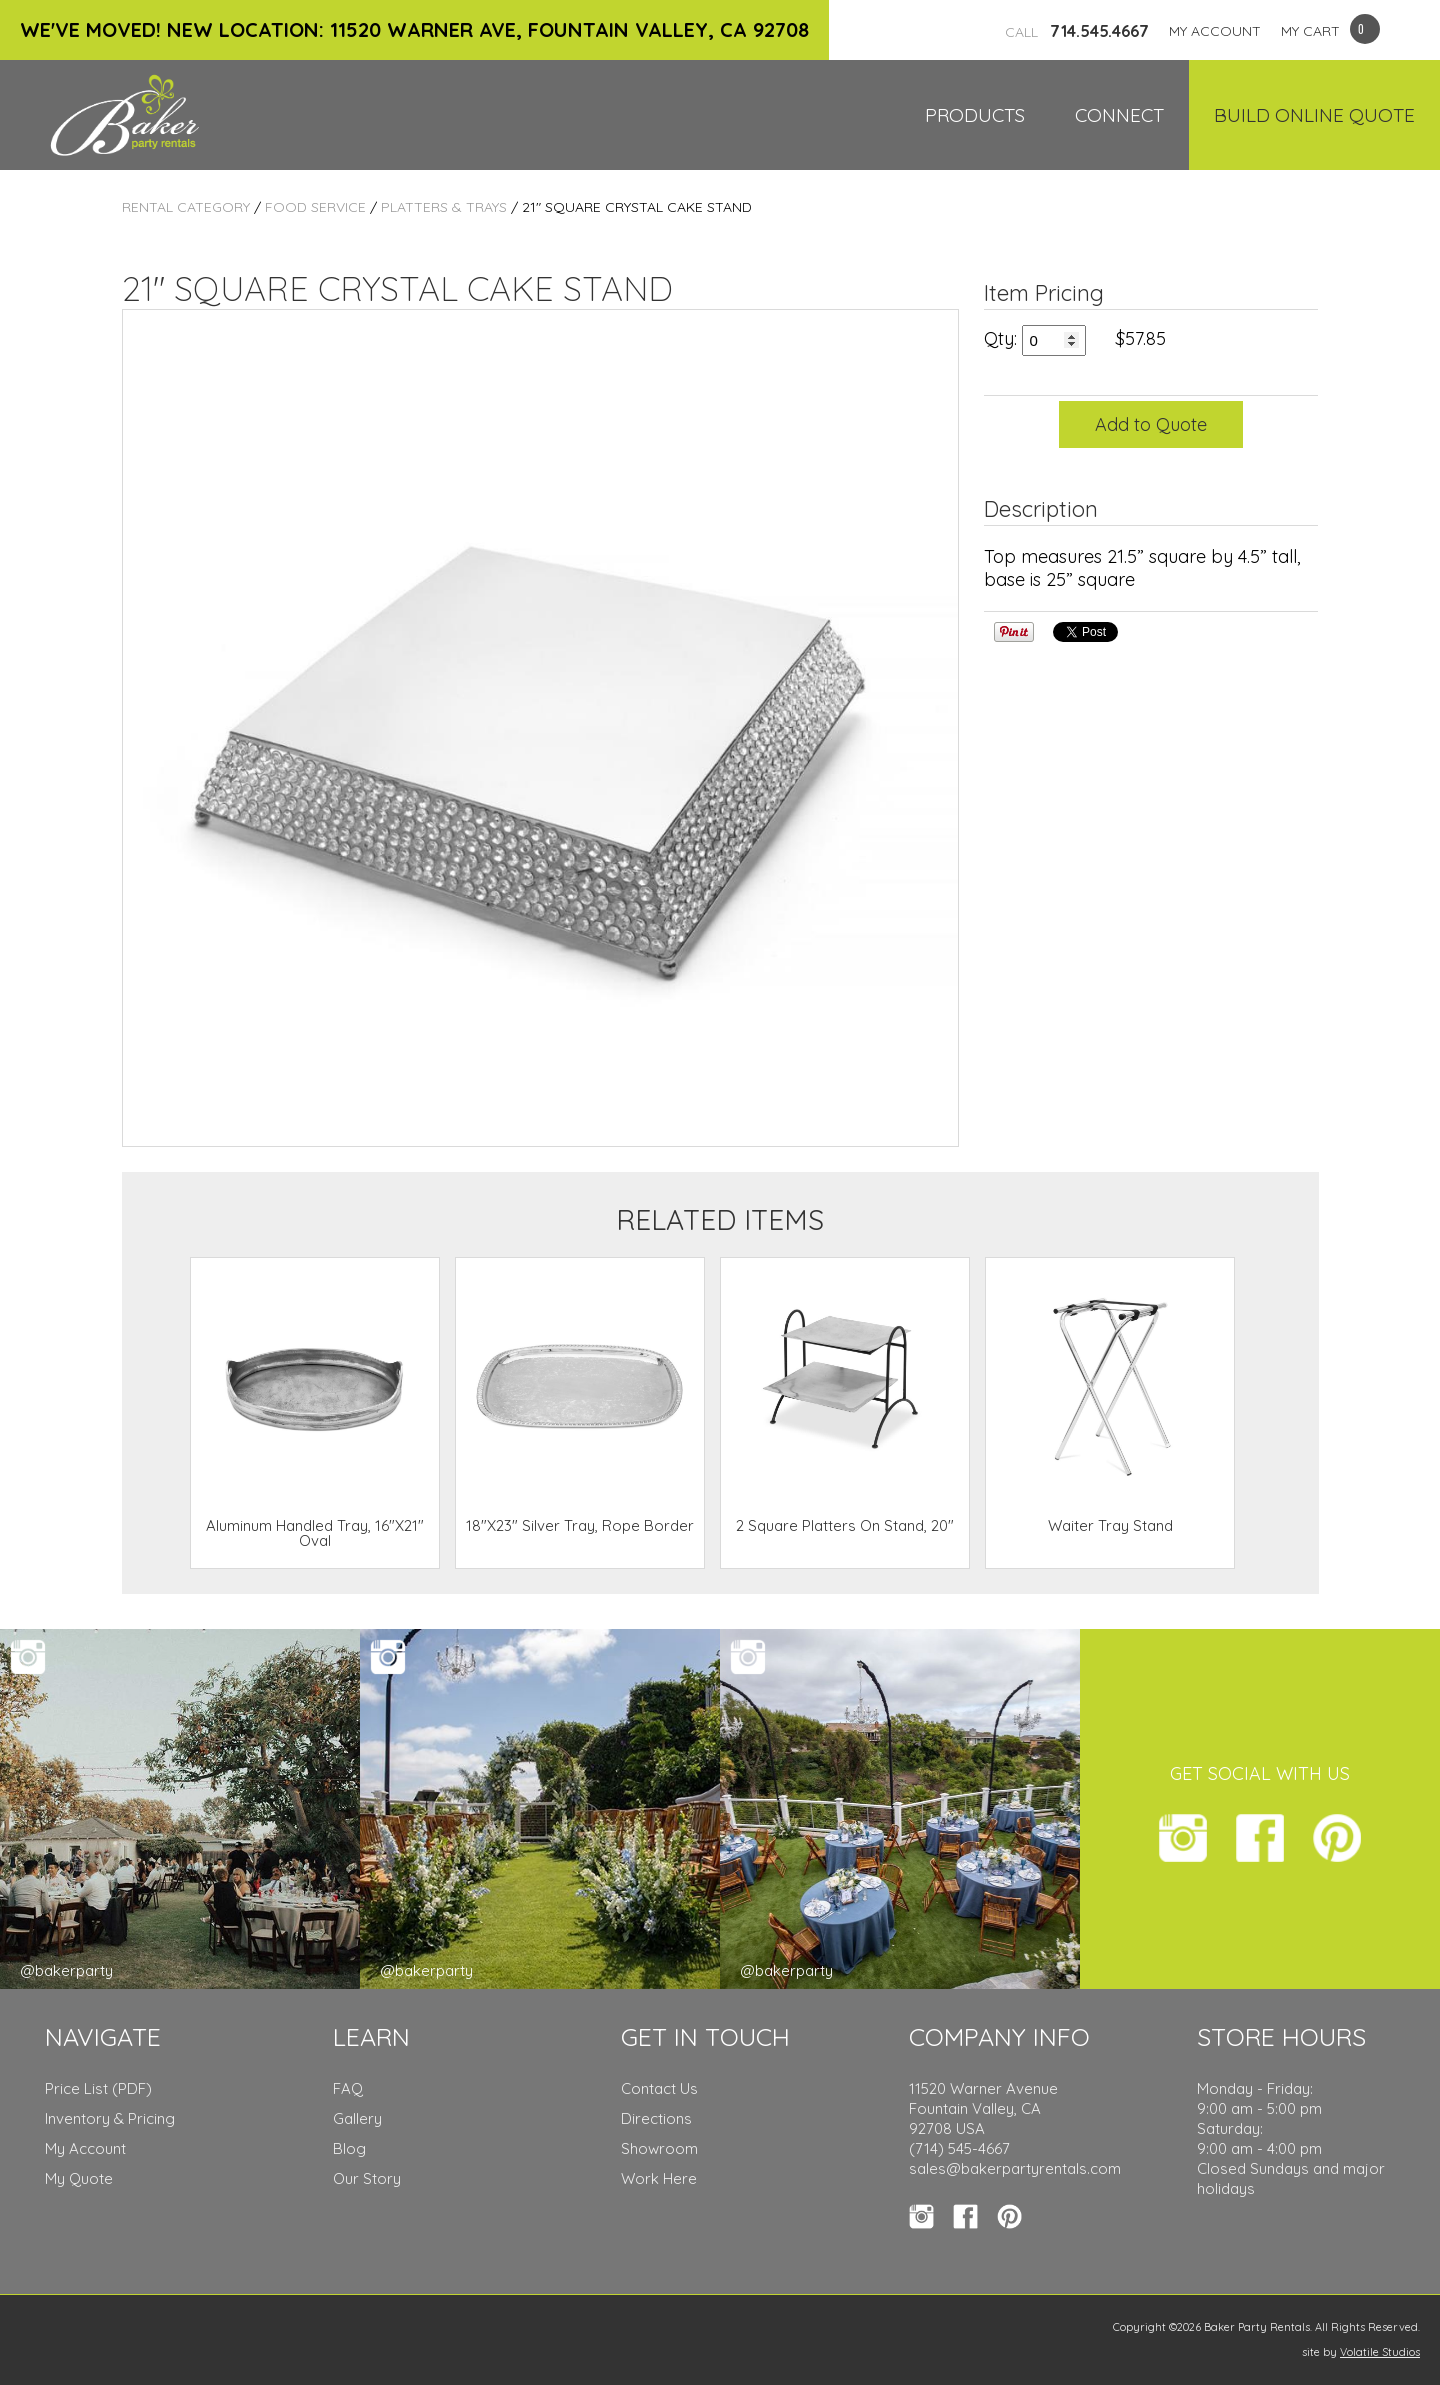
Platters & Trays (444, 207)
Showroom (659, 2148)
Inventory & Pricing (110, 2118)
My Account (85, 2148)
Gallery (357, 2118)
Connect (1119, 115)
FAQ (348, 2088)
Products (975, 115)
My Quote (79, 2178)
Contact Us (659, 2088)
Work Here (659, 2178)
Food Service (315, 207)
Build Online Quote (1314, 115)
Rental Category (186, 207)
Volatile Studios (1380, 2352)
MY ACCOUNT (1215, 31)
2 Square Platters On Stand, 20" (845, 1525)
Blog (349, 2148)
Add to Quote (1151, 424)
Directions (656, 2118)
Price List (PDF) (98, 2088)
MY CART (1310, 31)
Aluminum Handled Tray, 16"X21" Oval (315, 1533)
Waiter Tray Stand (1110, 1525)
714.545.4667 (1077, 31)
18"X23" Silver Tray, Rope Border (580, 1525)
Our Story (367, 2178)
